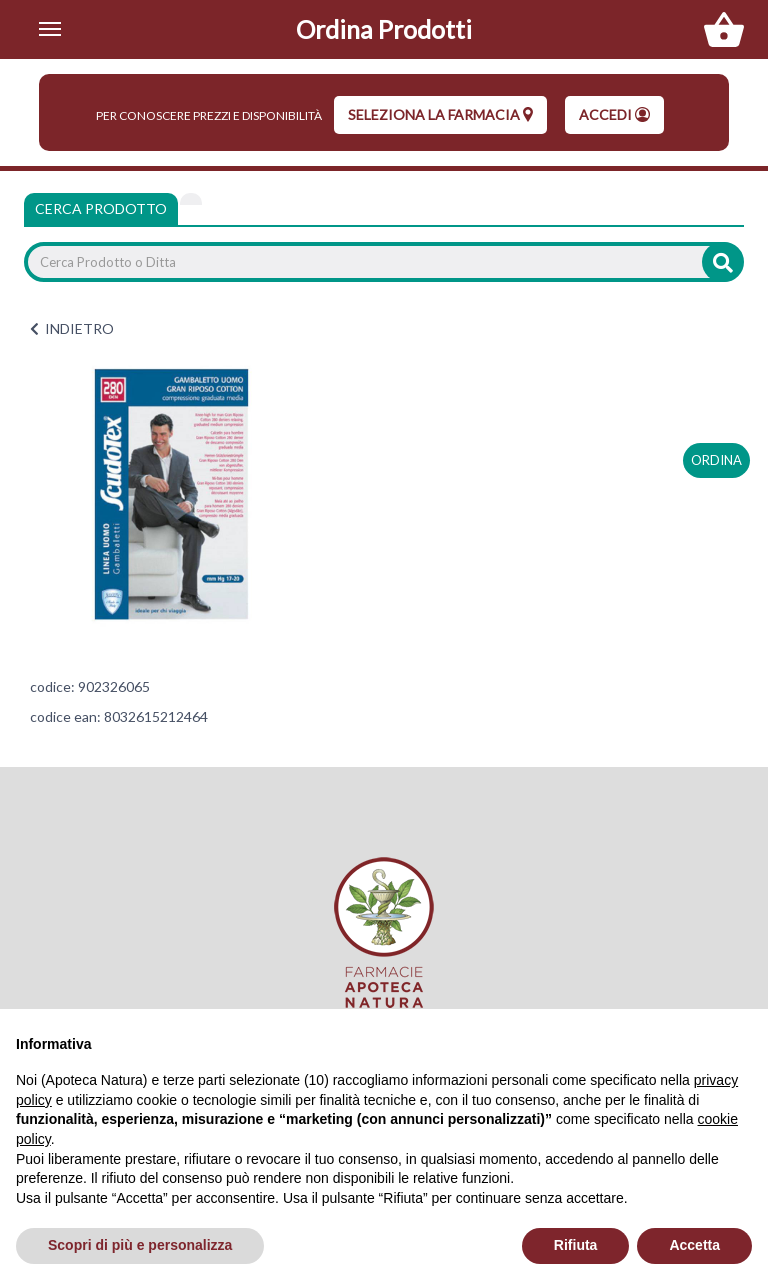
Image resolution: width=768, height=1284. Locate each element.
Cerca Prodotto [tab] (101, 208)
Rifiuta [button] (576, 1245)
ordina (716, 460)
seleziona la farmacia (440, 114)
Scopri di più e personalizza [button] (140, 1245)
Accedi (614, 114)
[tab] (191, 199)
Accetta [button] (694, 1245)
